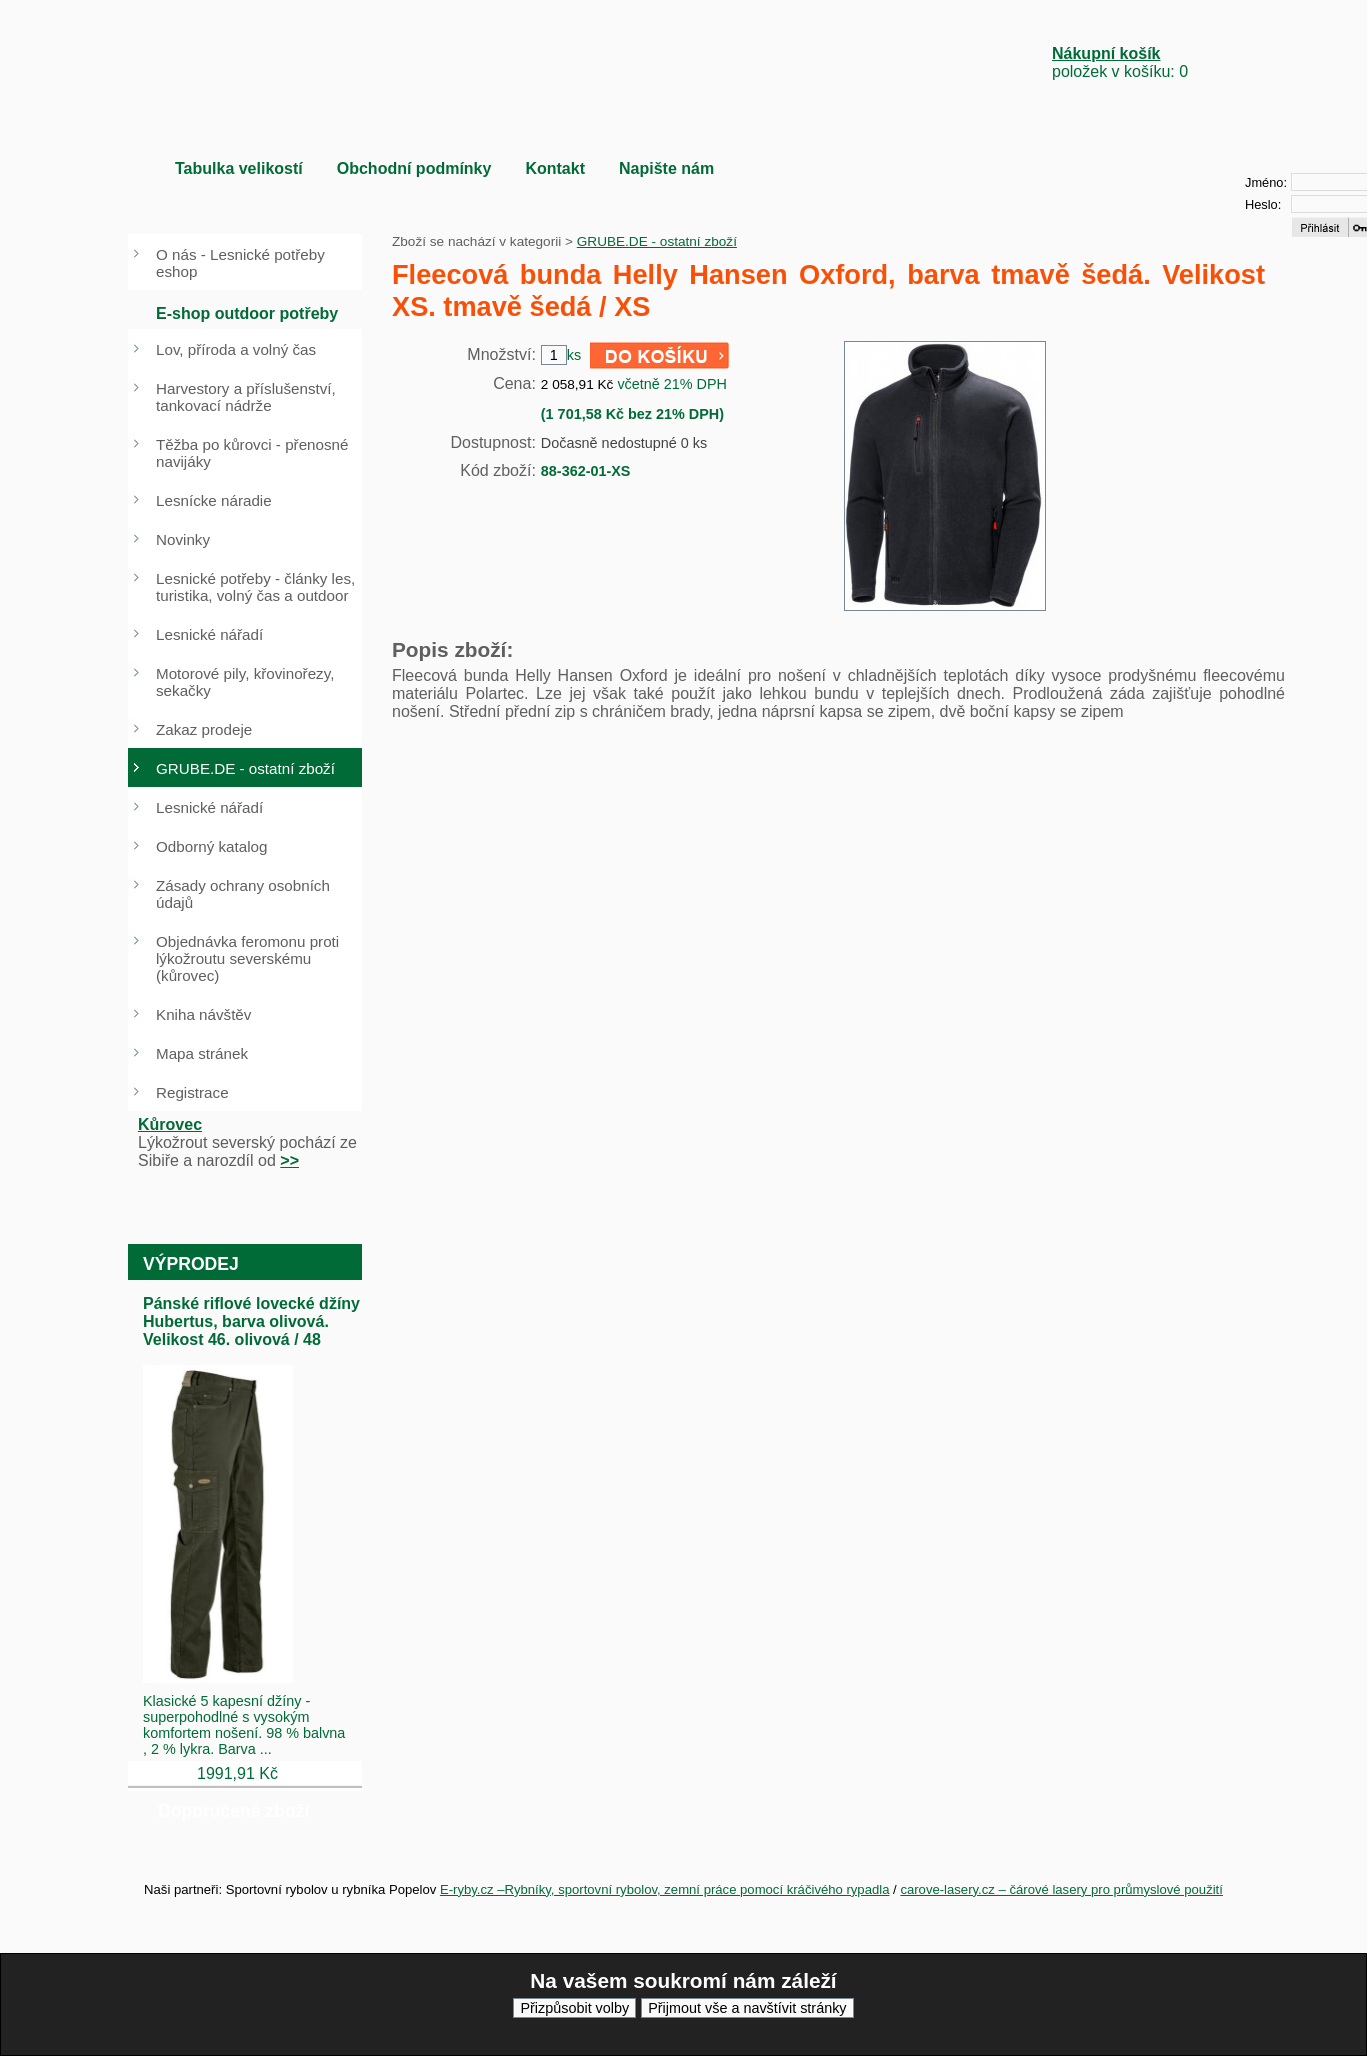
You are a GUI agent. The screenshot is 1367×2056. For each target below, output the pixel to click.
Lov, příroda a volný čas (236, 349)
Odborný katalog (211, 846)
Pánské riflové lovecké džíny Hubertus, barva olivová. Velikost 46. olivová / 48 (251, 1321)
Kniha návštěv (203, 1014)
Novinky (183, 539)
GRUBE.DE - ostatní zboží (657, 241)
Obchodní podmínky (414, 168)
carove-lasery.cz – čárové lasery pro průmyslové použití (1061, 1889)
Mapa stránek (202, 1053)
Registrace (192, 1092)
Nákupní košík (1106, 53)
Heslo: (1263, 204)
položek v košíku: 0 (1120, 62)
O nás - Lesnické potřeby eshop (240, 263)
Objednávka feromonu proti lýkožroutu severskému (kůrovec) (247, 958)
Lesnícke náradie (214, 500)
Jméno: (1266, 182)
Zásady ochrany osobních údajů (243, 894)
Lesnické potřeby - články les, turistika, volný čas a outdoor (255, 587)
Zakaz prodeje (204, 729)
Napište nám (666, 168)
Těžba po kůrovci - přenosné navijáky (252, 453)
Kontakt (555, 168)
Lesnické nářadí (209, 634)
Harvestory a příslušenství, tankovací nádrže (246, 397)
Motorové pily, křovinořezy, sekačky (245, 682)
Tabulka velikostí (239, 168)
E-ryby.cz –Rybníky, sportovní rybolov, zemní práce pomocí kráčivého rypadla (665, 1889)
